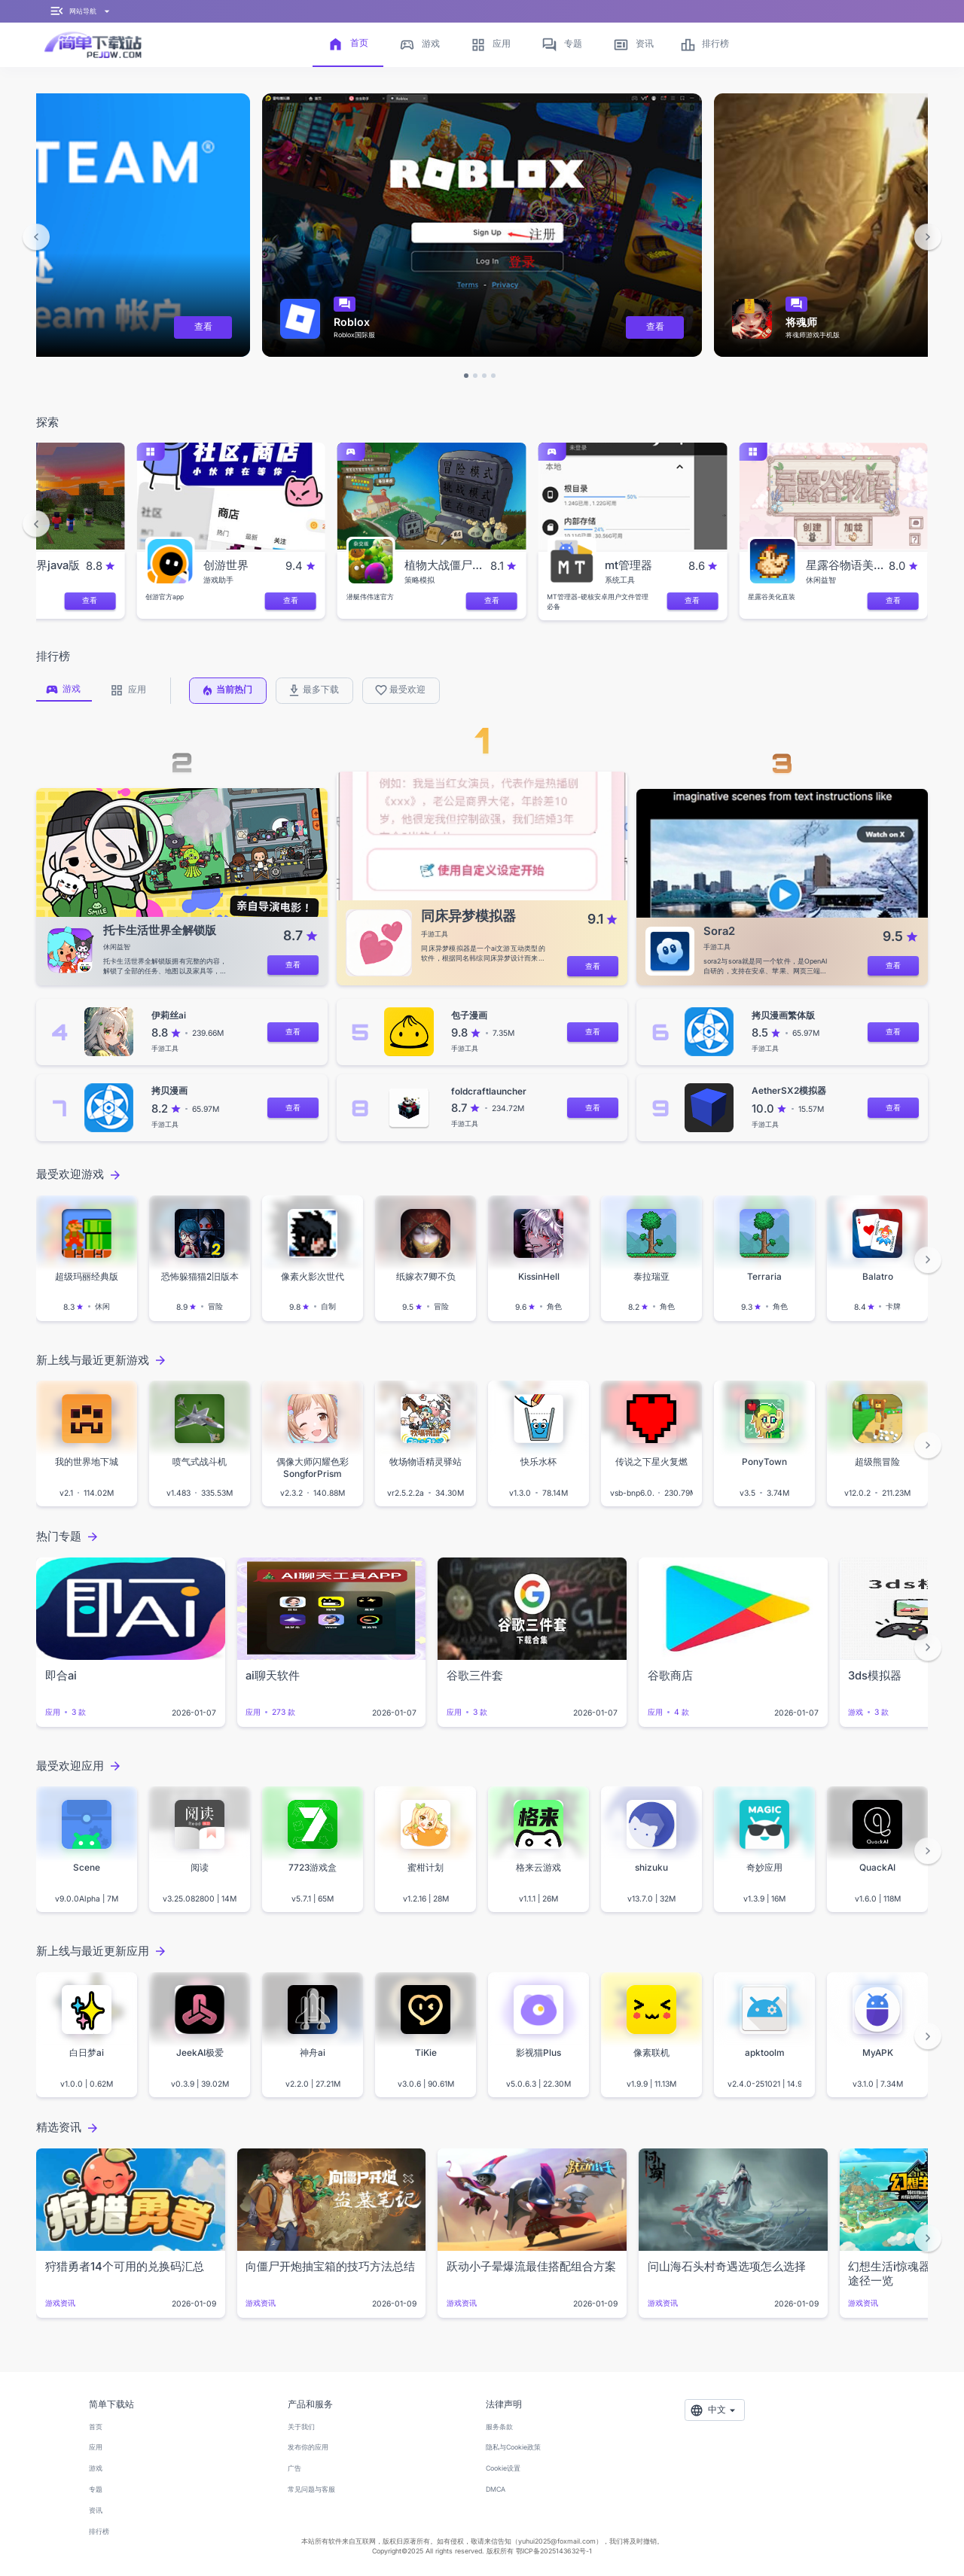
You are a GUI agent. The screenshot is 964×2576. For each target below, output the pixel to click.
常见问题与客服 (311, 2489)
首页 (95, 2426)
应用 (95, 2447)
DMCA (495, 2489)
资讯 (95, 2510)
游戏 (95, 2468)
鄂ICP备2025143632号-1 (554, 2551)
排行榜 (99, 2531)
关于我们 (301, 2426)
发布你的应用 (308, 2447)
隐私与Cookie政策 (513, 2447)
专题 (95, 2489)
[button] (36, 237)
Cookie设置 (503, 2468)
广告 (294, 2468)
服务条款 (499, 2426)
